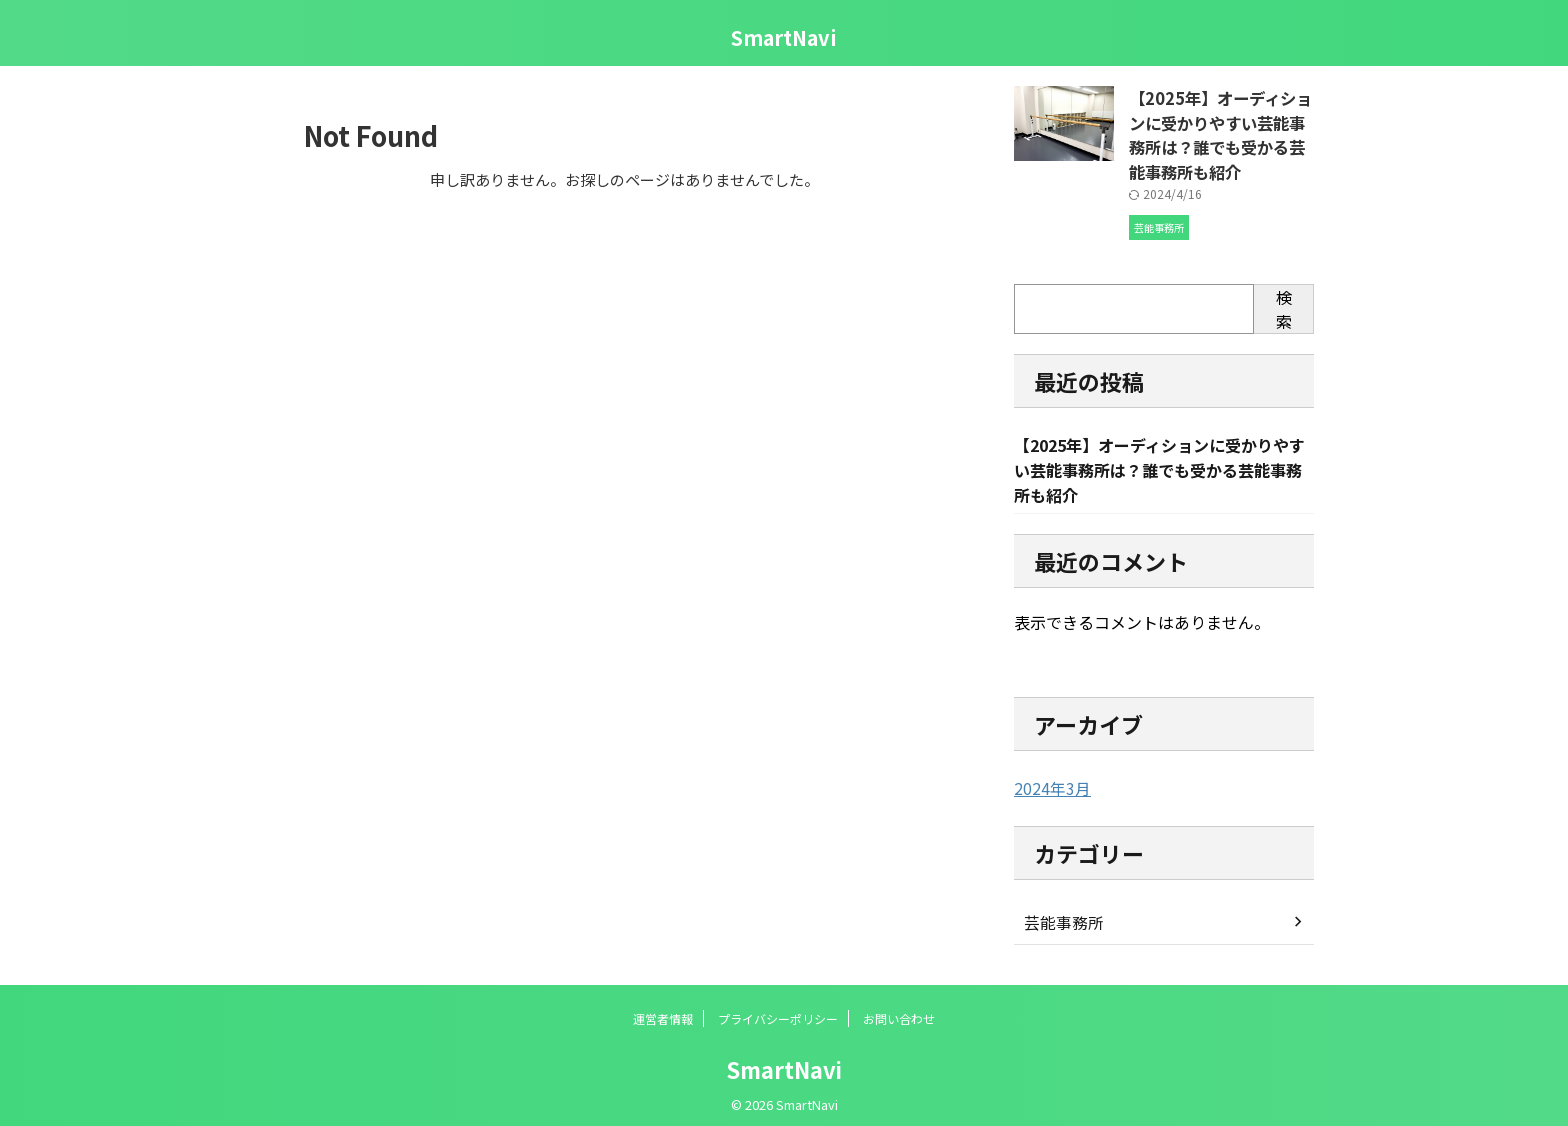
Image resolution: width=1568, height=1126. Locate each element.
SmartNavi (784, 37)
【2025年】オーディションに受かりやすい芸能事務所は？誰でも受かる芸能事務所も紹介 (1221, 130)
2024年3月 (1048, 782)
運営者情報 (663, 1011)
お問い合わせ (899, 1011)
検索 (1284, 300)
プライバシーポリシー (778, 1011)
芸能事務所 (1059, 915)
